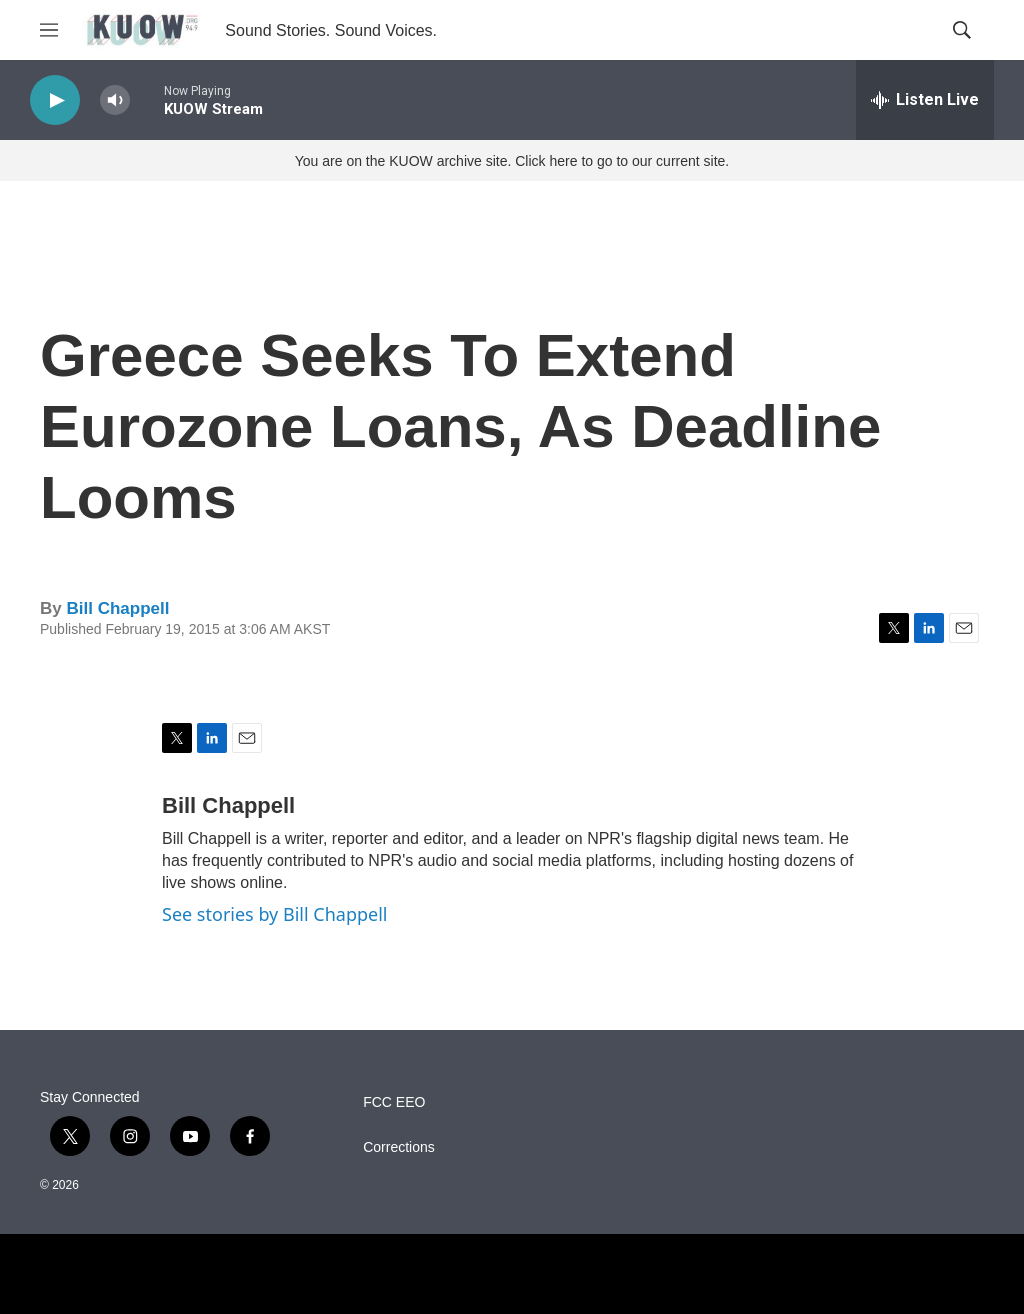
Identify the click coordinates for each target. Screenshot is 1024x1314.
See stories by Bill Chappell (274, 914)
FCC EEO (394, 1102)
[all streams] (925, 100)
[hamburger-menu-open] (49, 30)
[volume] (115, 100)
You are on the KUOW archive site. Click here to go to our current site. (512, 161)
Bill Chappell (117, 608)
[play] (55, 100)
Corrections (399, 1147)
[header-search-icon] (962, 30)
